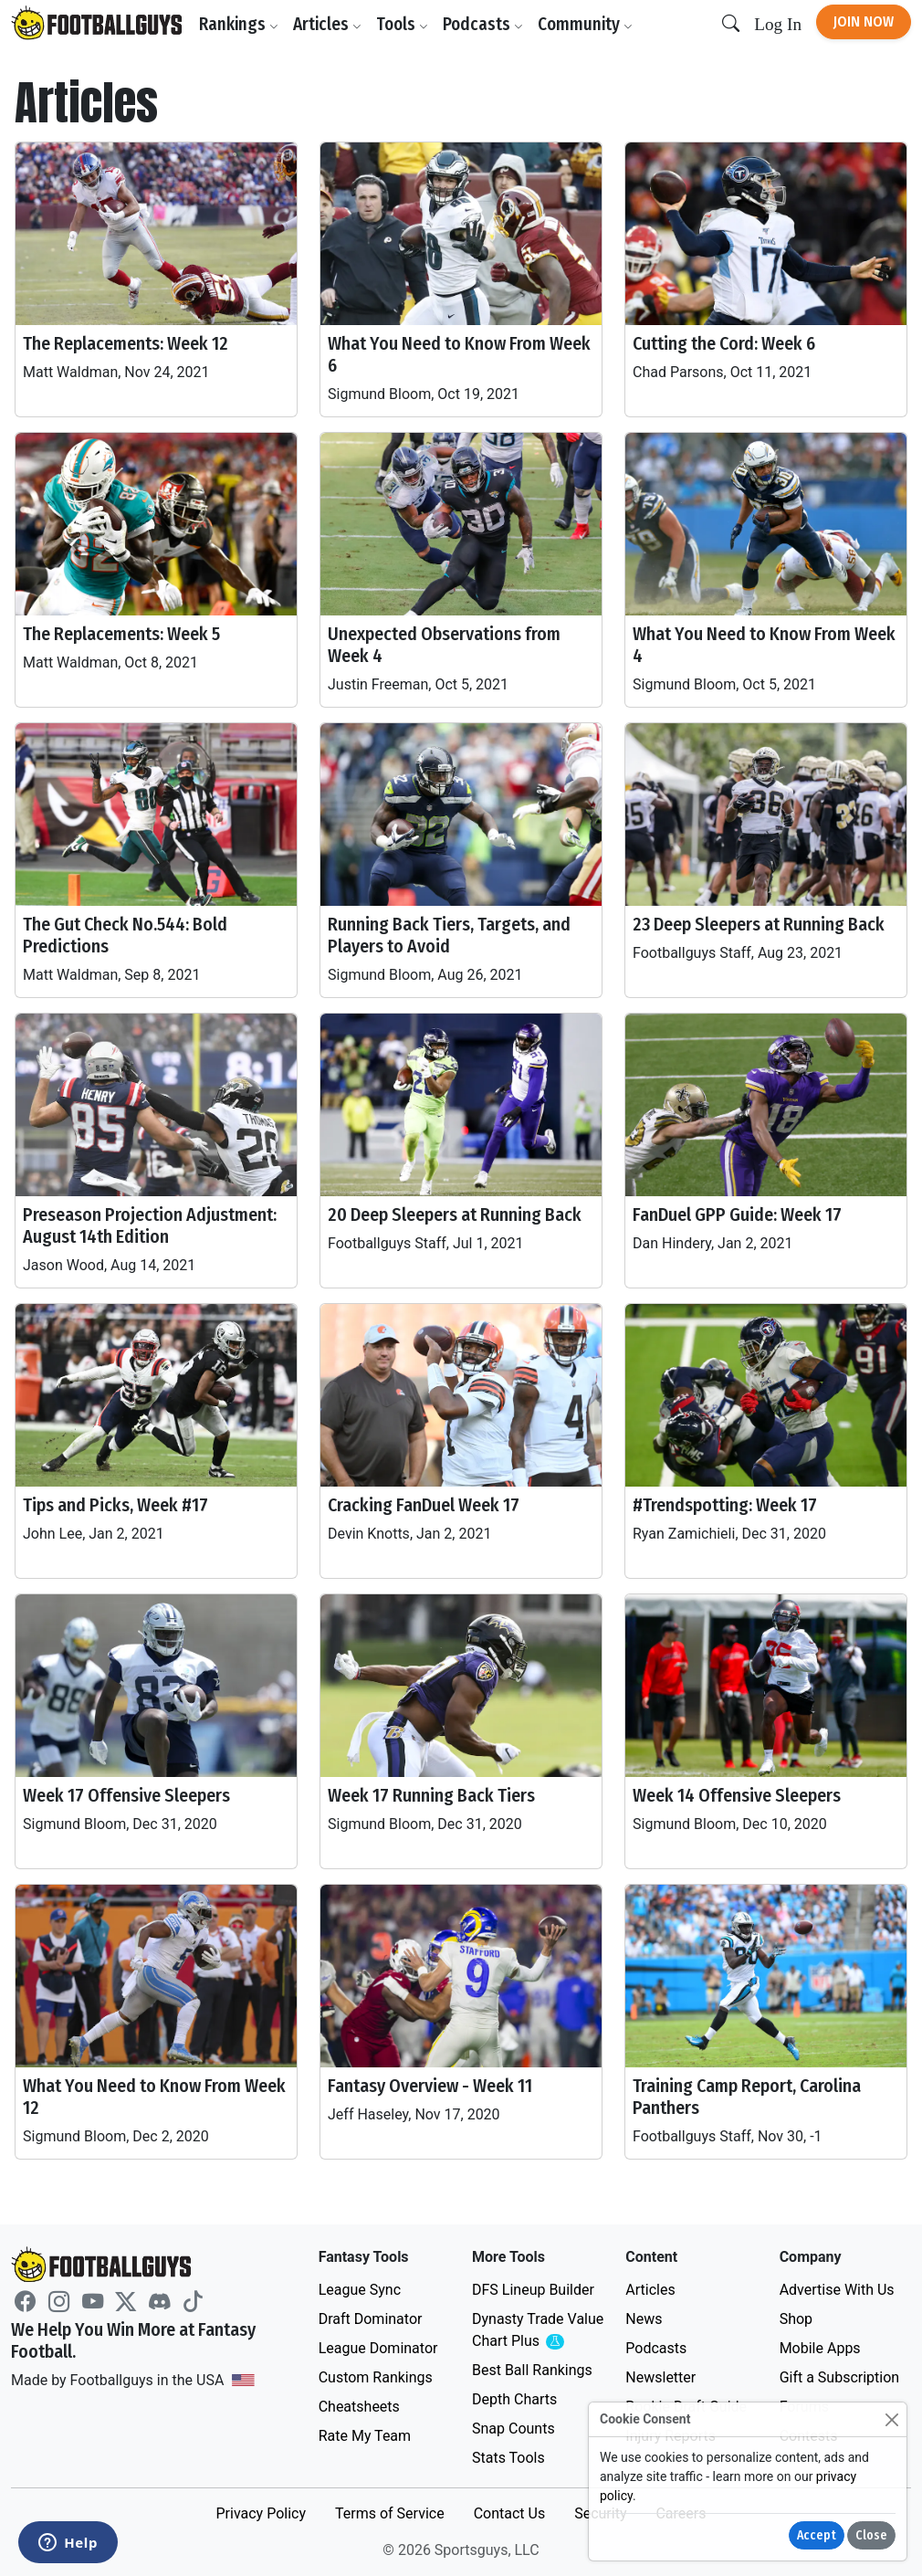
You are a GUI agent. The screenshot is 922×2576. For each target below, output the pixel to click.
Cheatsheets (359, 2406)
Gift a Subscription (840, 2377)
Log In (778, 24)
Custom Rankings (376, 2377)
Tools (402, 24)
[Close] (891, 2419)
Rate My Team (365, 2436)
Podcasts (483, 24)
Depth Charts (514, 2399)
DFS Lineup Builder (533, 2289)
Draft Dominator (371, 2319)
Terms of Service (390, 2513)
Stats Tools (508, 2457)
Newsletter (660, 2377)
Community (585, 24)
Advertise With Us (837, 2289)
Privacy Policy (260, 2513)
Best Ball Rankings (532, 2370)
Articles (327, 24)
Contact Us (510, 2513)
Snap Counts (513, 2428)
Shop (796, 2319)
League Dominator (378, 2348)
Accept (816, 2535)
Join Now (863, 21)
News (643, 2319)
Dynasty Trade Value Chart (537, 2330)
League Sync (360, 2289)
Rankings (238, 24)
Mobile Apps (820, 2348)
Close (871, 2535)
